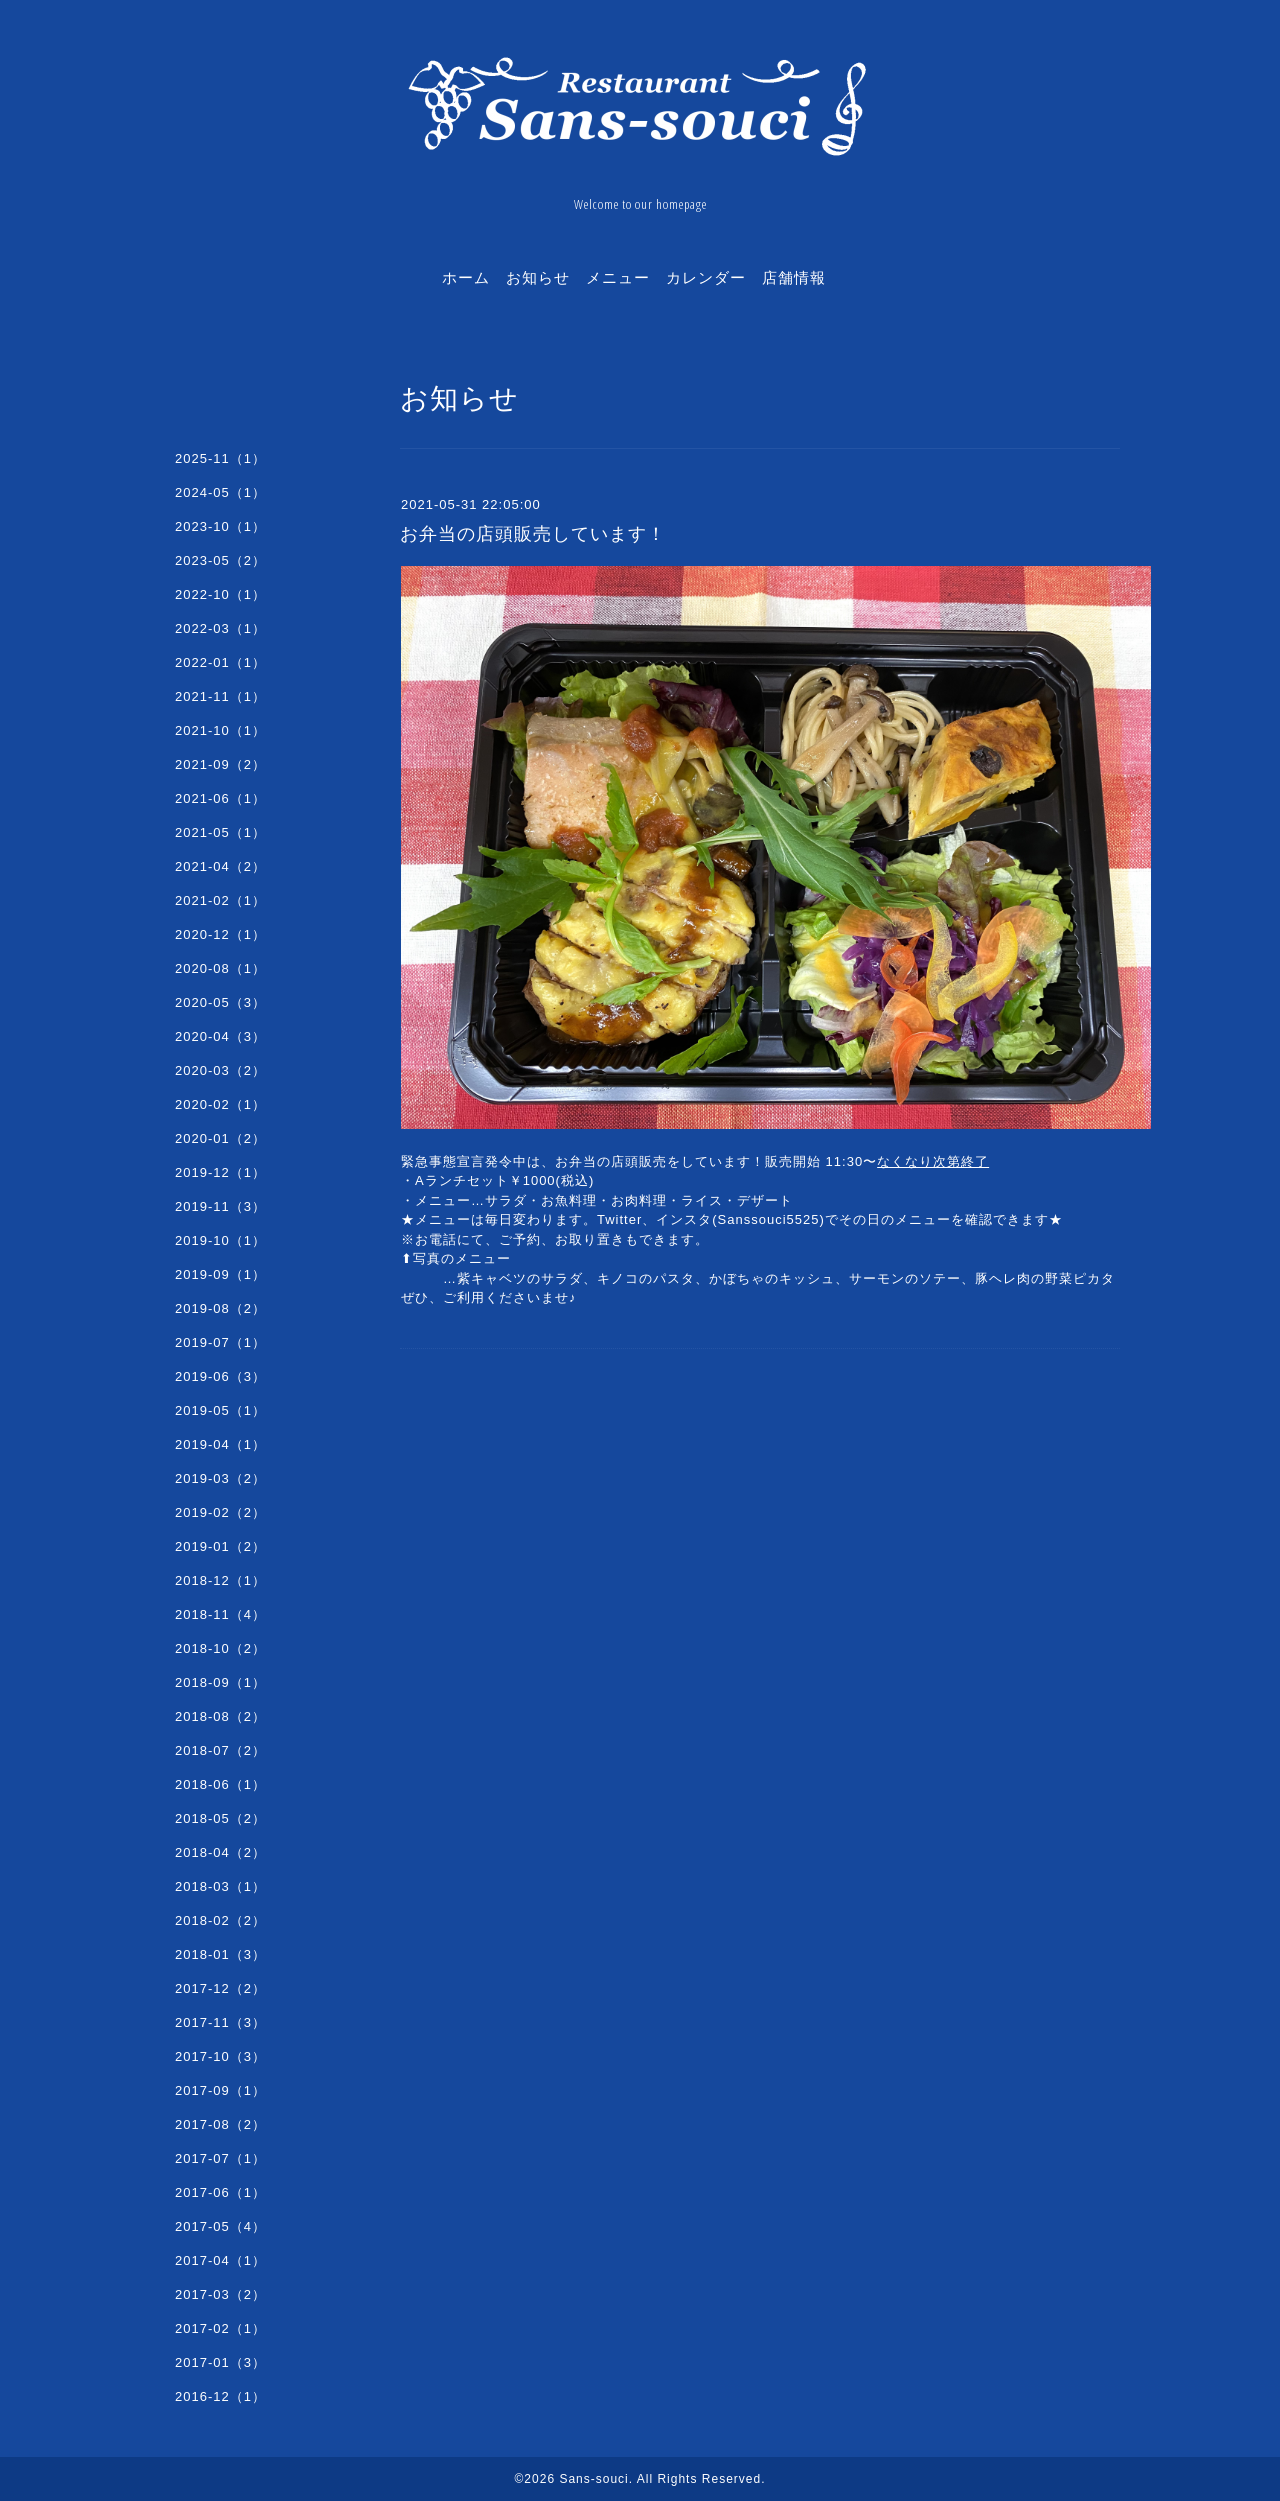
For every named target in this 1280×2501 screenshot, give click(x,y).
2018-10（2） (220, 1648)
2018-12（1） (220, 1580)
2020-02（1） (220, 1104)
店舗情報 (794, 277)
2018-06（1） (220, 1784)
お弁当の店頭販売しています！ (533, 534)
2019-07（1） (220, 1342)
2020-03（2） (220, 1070)
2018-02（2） (220, 1920)
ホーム (466, 277)
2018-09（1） (220, 1682)
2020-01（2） (220, 1138)
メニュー (618, 277)
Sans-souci (593, 2479)
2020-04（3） (220, 1036)
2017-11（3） (220, 2022)
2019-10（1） (220, 1240)
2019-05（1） (220, 1410)
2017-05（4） (220, 2226)
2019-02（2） (220, 1512)
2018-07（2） (220, 1750)
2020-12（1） (220, 934)
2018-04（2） (220, 1852)
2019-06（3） (220, 1376)
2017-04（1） (220, 2260)
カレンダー (706, 277)
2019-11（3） (220, 1206)
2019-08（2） (220, 1308)
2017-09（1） (220, 2090)
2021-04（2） (220, 866)
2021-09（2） (220, 764)
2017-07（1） (220, 2158)
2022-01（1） (220, 662)
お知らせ (538, 277)
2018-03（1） (220, 1886)
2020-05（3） (220, 1002)
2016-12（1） (220, 2396)
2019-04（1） (220, 1444)
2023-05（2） (220, 560)
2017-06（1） (220, 2192)
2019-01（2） (220, 1546)
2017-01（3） (220, 2362)
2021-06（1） (220, 798)
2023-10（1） (220, 526)
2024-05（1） (220, 492)
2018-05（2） (220, 1818)
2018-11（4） (220, 1614)
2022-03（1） (220, 628)
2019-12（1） (220, 1172)
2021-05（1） (220, 832)
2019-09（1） (220, 1274)
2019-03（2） (220, 1478)
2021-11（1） (220, 696)
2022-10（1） (220, 594)
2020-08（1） (220, 968)
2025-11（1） (220, 458)
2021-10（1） (220, 730)
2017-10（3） (220, 2056)
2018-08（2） (220, 1716)
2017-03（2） (220, 2294)
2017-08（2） (220, 2124)
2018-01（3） (220, 1954)
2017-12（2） (220, 1988)
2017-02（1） (220, 2328)
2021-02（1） (220, 900)
